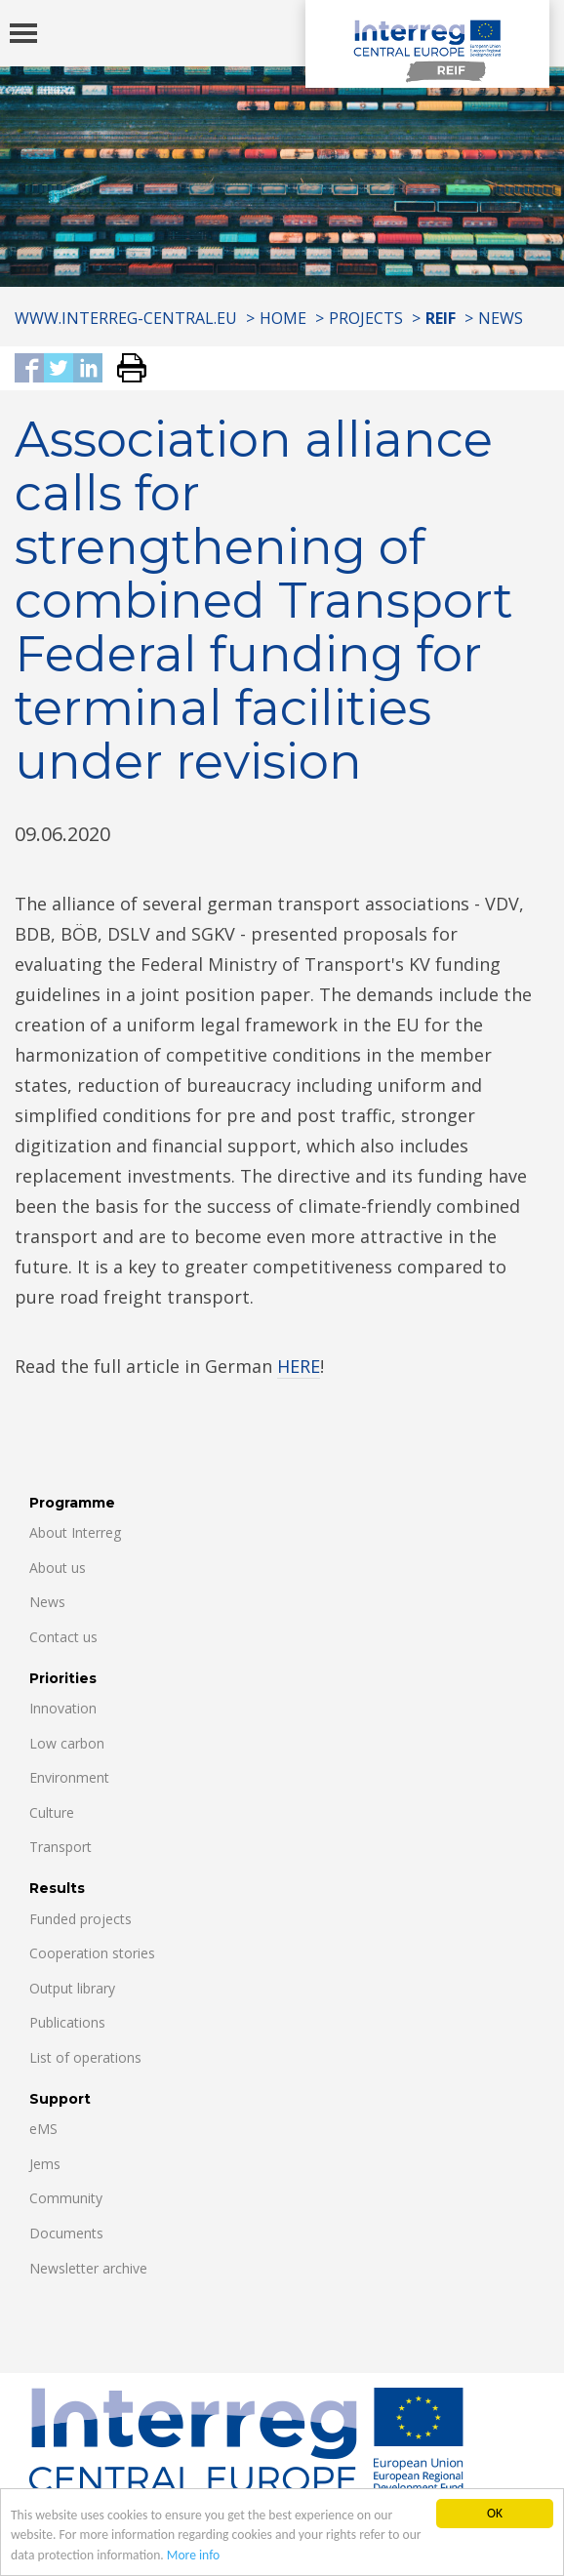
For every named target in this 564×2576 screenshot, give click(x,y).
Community (65, 2198)
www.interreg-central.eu (126, 318)
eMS (43, 2128)
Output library (72, 1988)
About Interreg (75, 1532)
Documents (66, 2233)
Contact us (63, 1637)
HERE (298, 1366)
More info (193, 2556)
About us (57, 1567)
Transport (60, 1846)
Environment (69, 1777)
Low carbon (66, 1743)
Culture (51, 1812)
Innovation (63, 1708)
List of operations (85, 2057)
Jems (44, 2163)
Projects (366, 318)
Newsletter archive (88, 2268)
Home (283, 318)
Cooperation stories (92, 1953)
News (500, 318)
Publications (67, 2022)
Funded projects (80, 1919)
